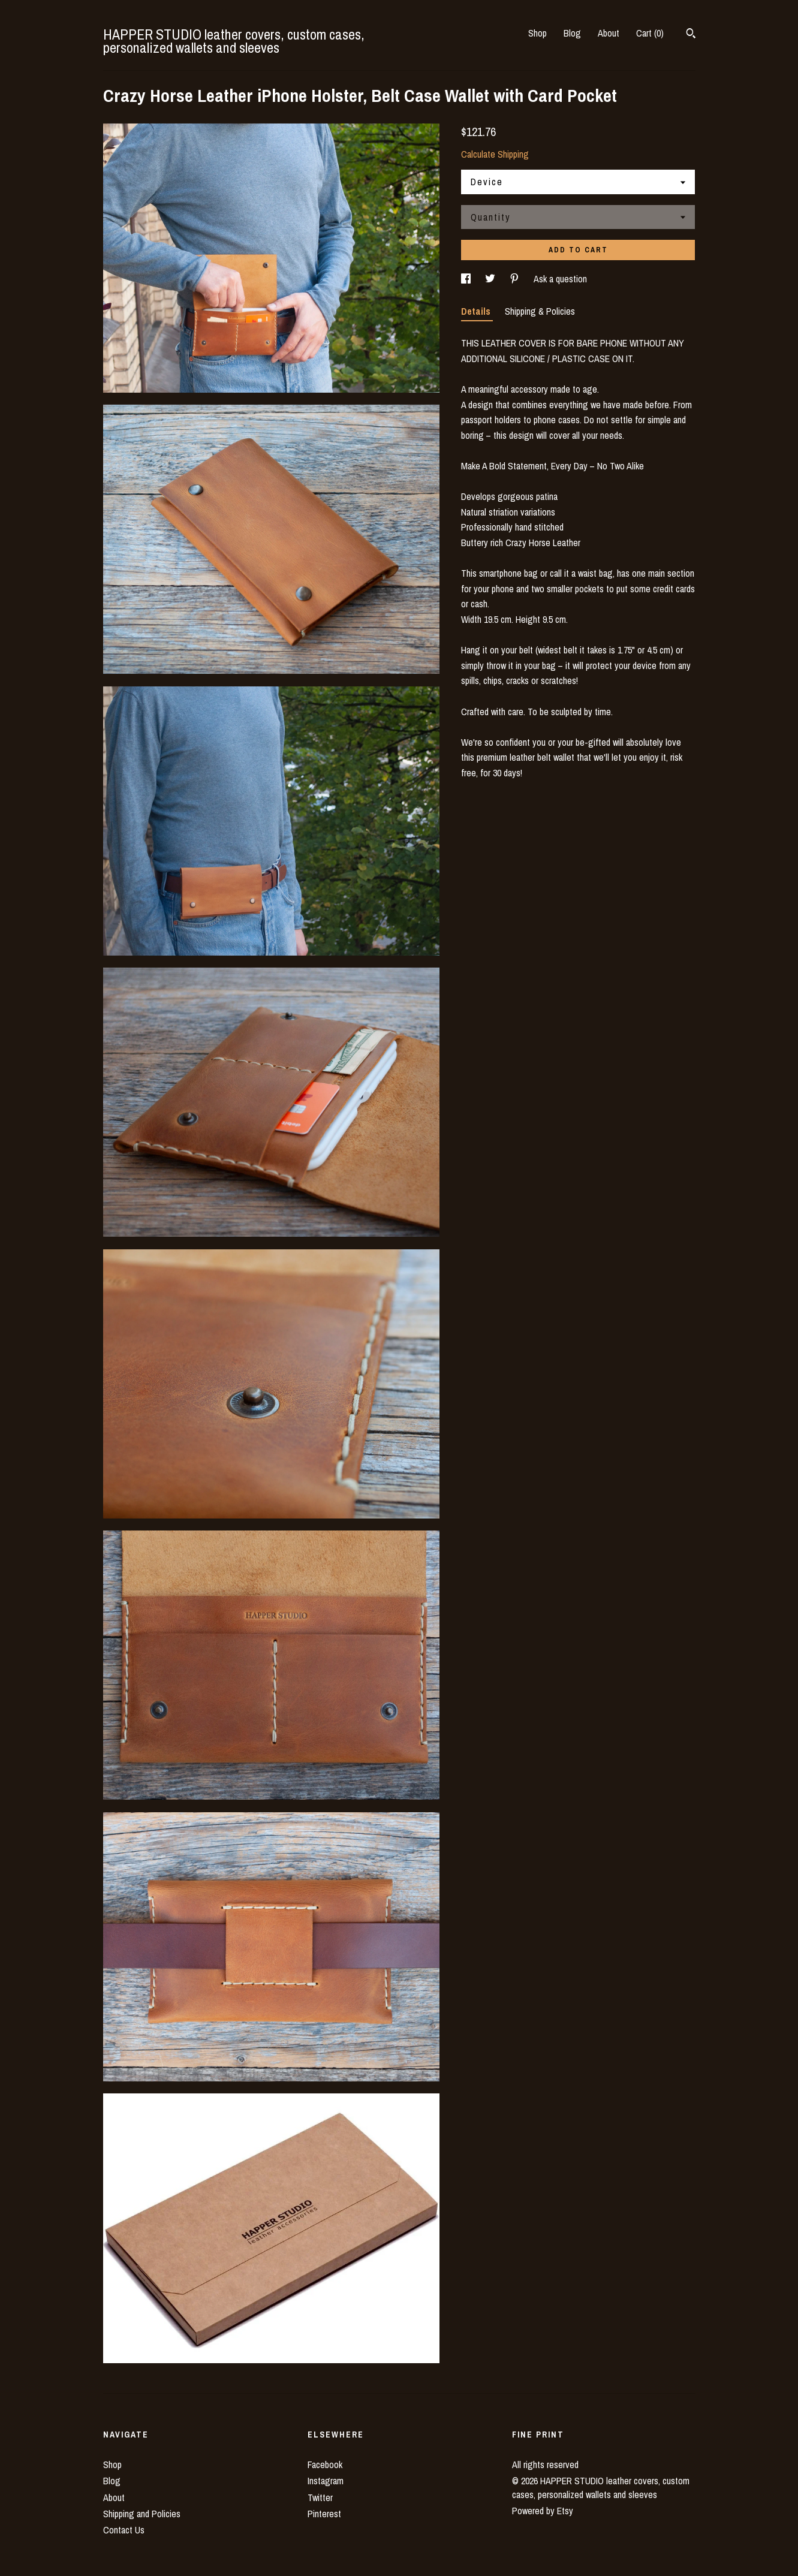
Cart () (650, 33)
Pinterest (324, 2513)
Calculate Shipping (495, 154)
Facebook (325, 2464)
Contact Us (123, 2529)
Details (477, 311)
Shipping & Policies (540, 311)
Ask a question (560, 278)
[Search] (690, 34)
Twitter (320, 2497)
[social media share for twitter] (491, 278)
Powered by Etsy (542, 2510)
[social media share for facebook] (467, 278)
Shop (537, 33)
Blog (572, 33)
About (608, 33)
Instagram (326, 2480)
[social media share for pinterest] (516, 278)
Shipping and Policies (141, 2513)
